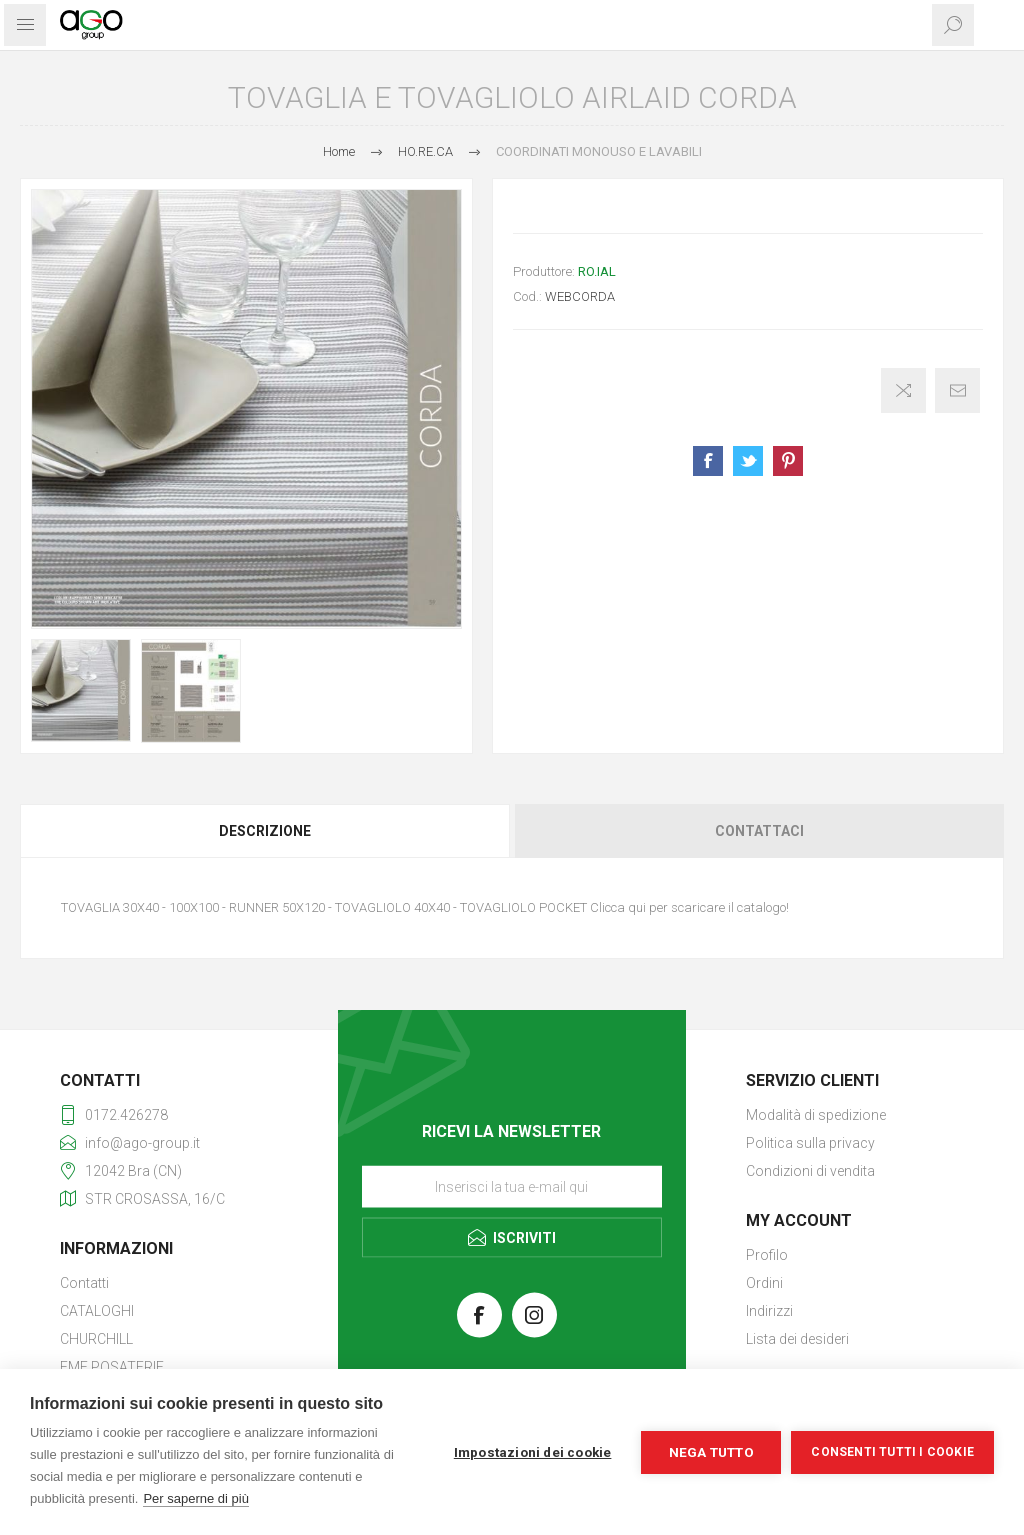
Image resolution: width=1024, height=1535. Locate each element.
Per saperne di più (196, 1498)
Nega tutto (711, 1452)
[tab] (266, 831)
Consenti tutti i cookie (892, 1452)
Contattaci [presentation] (759, 831)
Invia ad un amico (957, 390)
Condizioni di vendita (810, 1171)
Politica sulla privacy (810, 1143)
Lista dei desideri (797, 1339)
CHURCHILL (96, 1339)
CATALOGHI (97, 1311)
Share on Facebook (708, 461)
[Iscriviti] (512, 1186)
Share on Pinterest (788, 461)
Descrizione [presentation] (265, 831)
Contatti (84, 1283)
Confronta (903, 390)
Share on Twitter (748, 461)
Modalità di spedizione (816, 1115)
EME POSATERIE (112, 1367)
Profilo (767, 1255)
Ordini (764, 1283)
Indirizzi (769, 1311)
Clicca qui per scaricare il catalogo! (689, 907)
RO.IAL (597, 271)
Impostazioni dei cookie (533, 1452)
